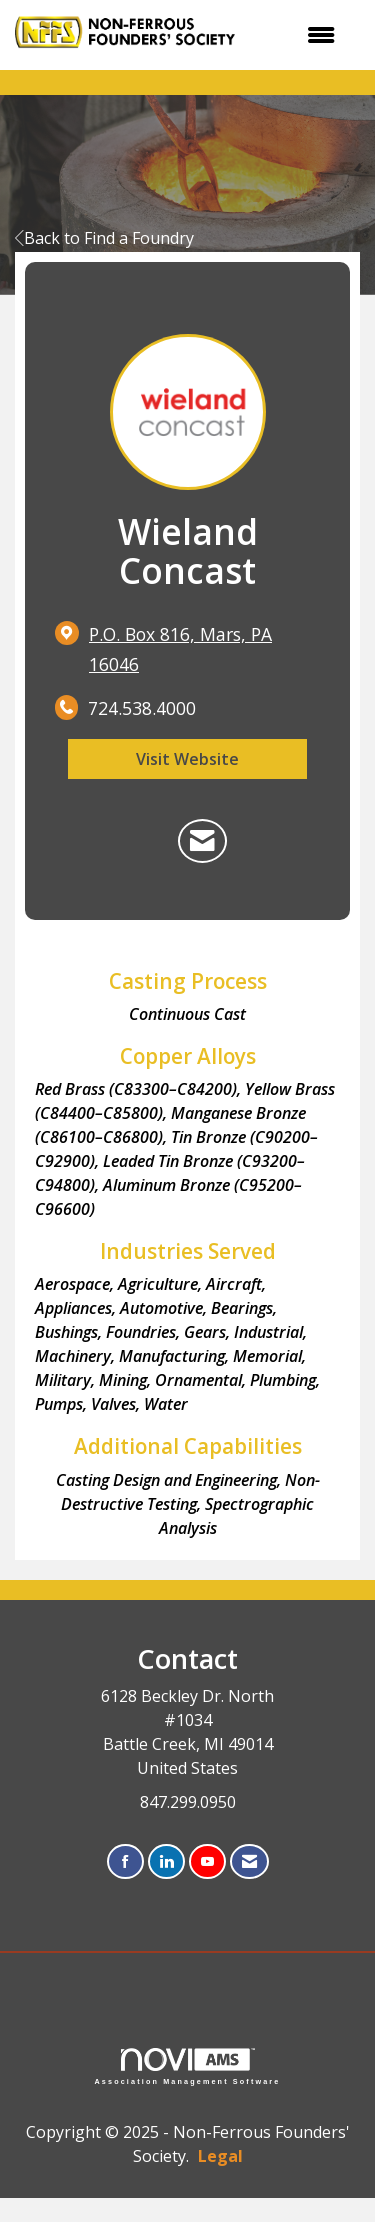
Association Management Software (188, 2066)
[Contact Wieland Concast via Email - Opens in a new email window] (202, 841)
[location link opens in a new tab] (204, 650)
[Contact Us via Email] (249, 1862)
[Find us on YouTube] (207, 1862)
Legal (220, 2156)
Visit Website (187, 759)
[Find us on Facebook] (125, 1862)
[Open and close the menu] (304, 35)
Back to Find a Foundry (104, 238)
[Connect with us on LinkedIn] (166, 1862)
